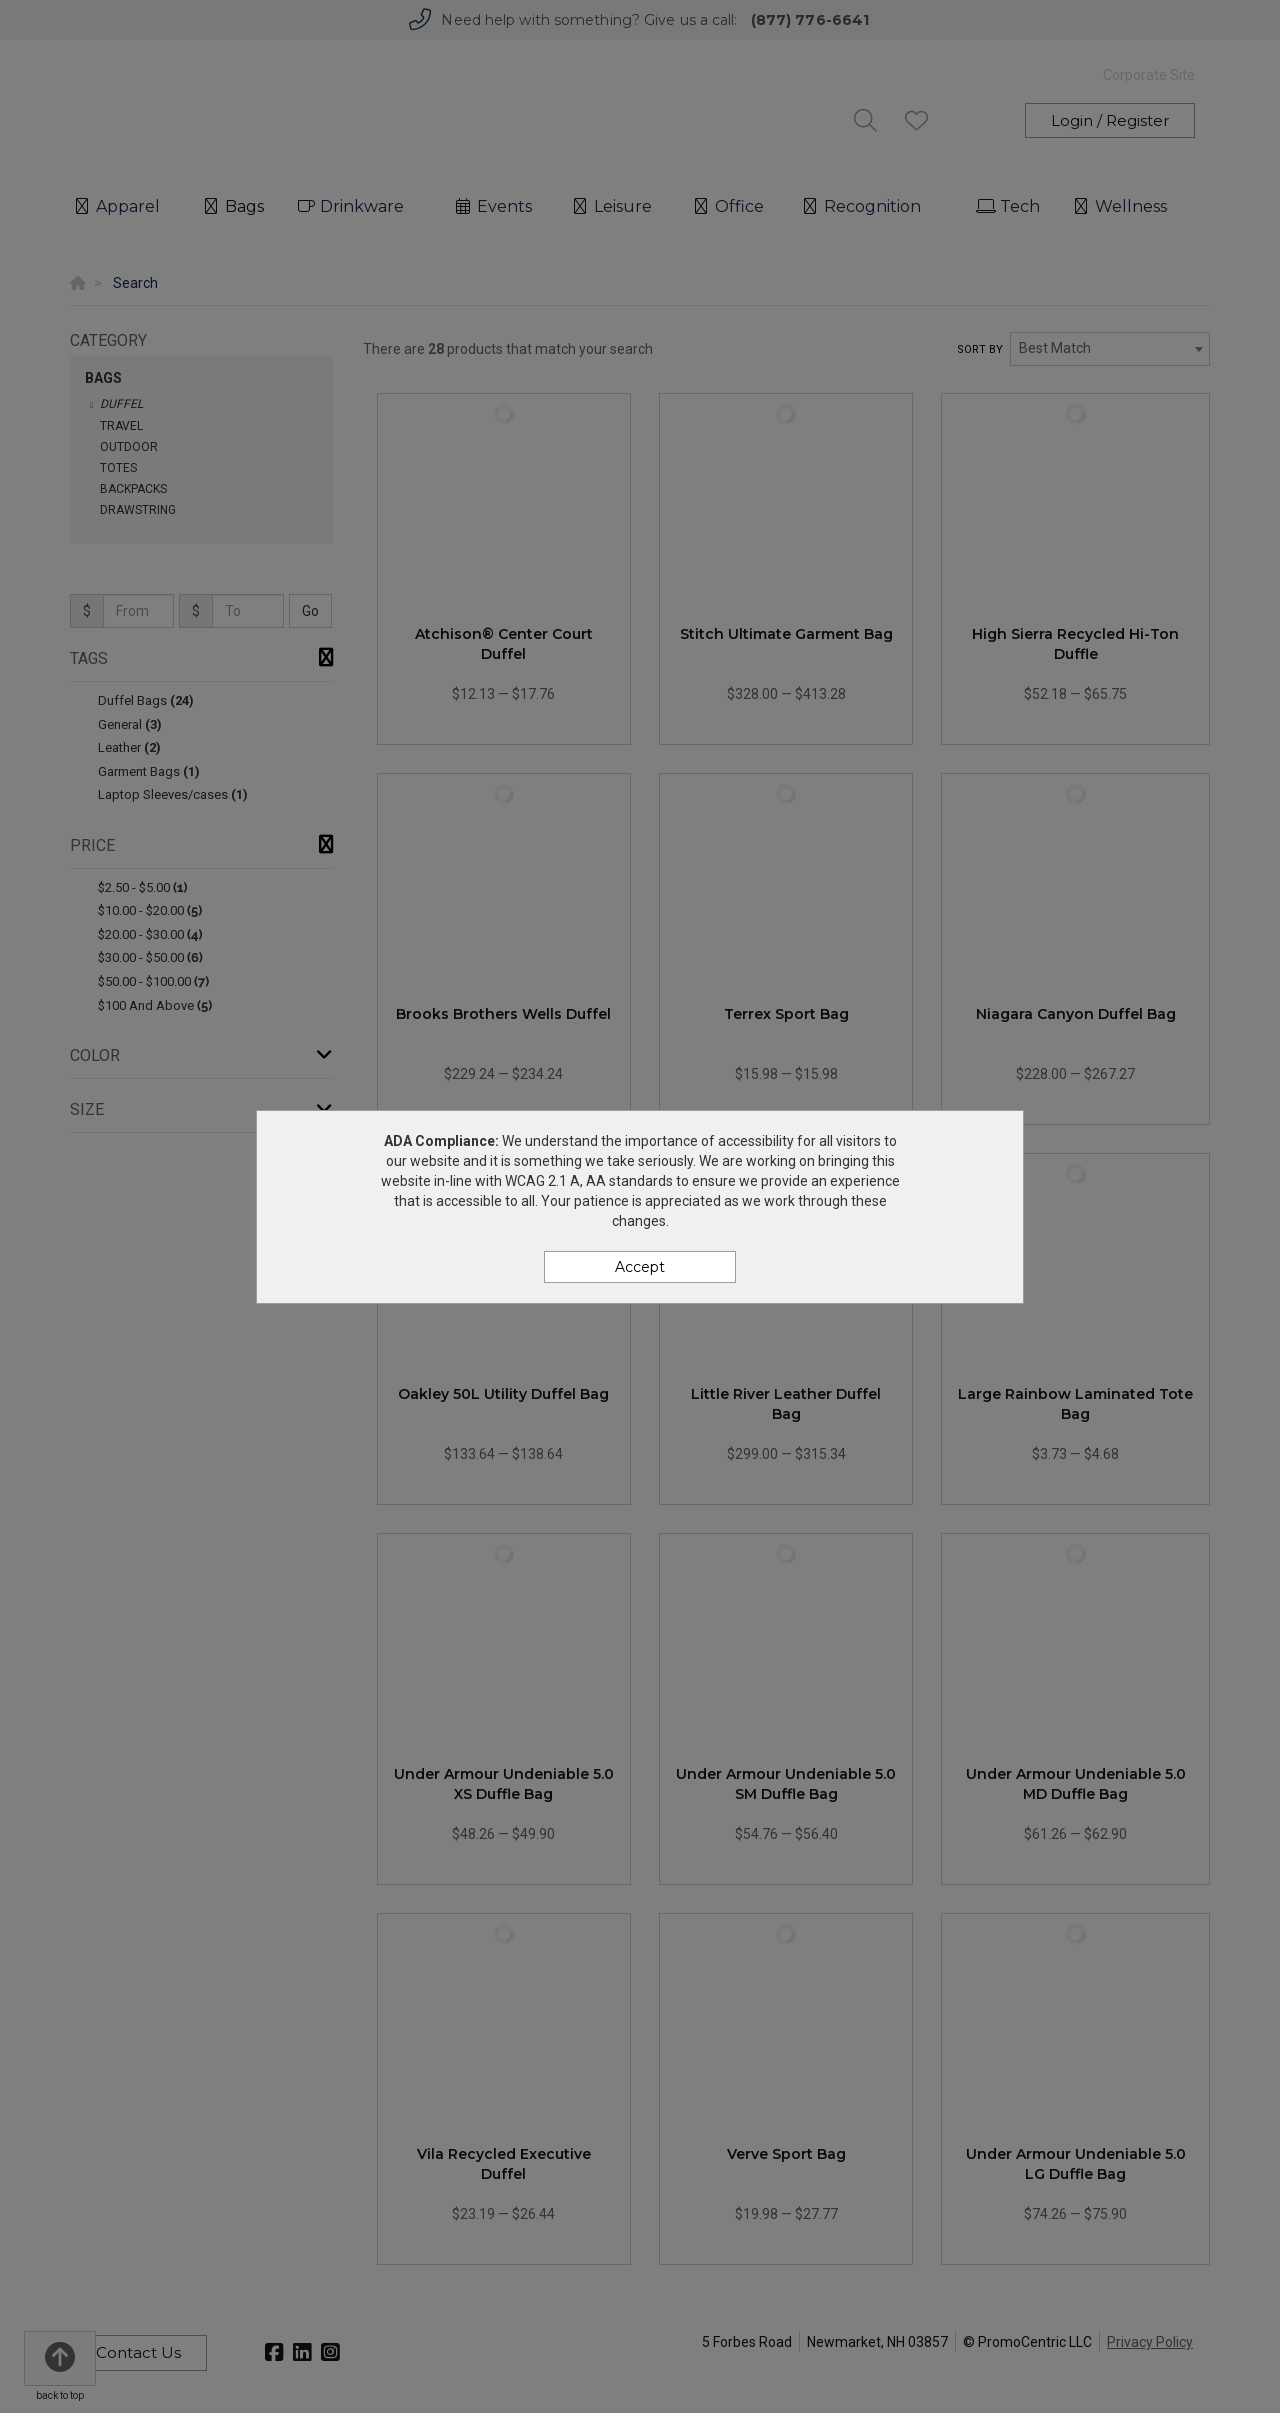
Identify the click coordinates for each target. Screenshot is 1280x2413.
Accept (640, 1267)
